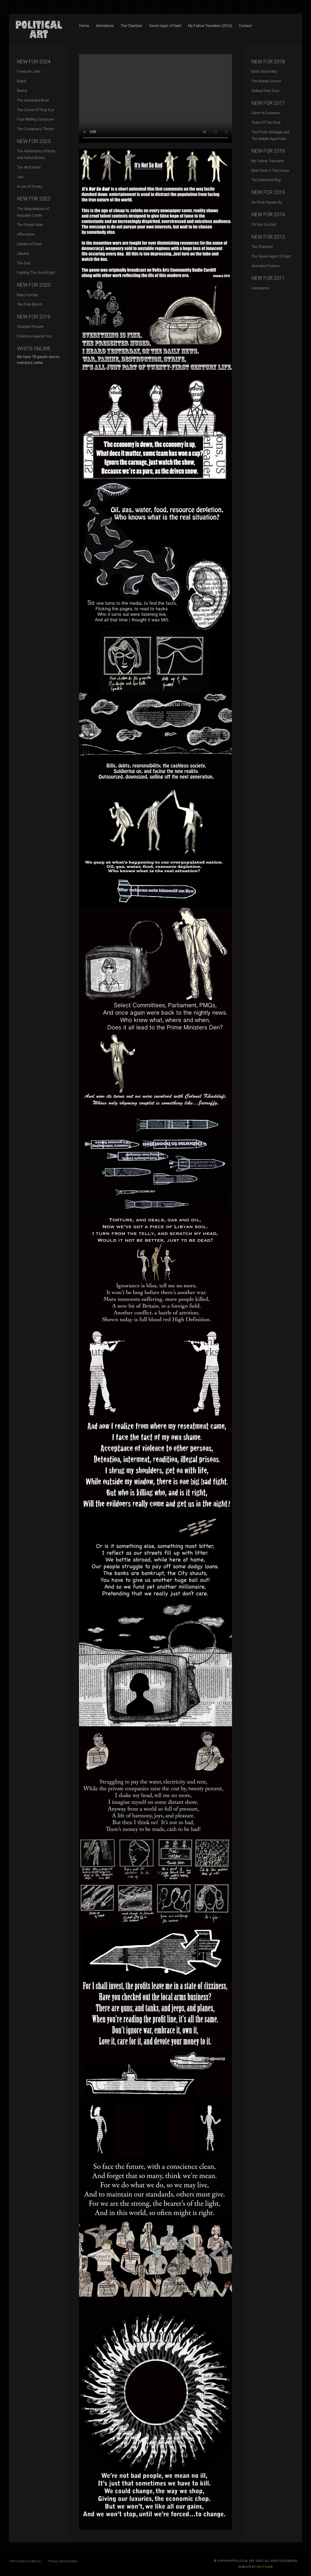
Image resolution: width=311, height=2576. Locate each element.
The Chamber (131, 26)
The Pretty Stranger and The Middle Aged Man (270, 135)
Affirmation (26, 234)
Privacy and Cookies (62, 2561)
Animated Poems (265, 266)
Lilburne (23, 253)
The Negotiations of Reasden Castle (33, 212)
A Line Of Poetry (30, 186)
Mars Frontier (27, 295)
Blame (22, 91)
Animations (105, 26)
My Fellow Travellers (267, 161)
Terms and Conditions (25, 2561)
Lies (20, 177)
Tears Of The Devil (265, 122)
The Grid (23, 263)
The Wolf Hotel (29, 167)
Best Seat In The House (270, 170)
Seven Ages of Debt (165, 26)
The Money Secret (266, 81)
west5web (264, 2566)
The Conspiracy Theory (35, 129)
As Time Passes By (266, 202)
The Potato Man (30, 225)
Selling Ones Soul (265, 91)
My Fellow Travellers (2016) (210, 26)
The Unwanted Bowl (33, 100)
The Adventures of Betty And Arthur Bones (36, 154)
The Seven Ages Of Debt (271, 256)
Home (84, 26)
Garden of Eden (29, 244)
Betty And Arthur (264, 71)
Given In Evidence (265, 113)
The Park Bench (29, 304)
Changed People (30, 326)
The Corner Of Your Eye (35, 110)
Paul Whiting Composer (35, 119)
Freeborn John (29, 71)
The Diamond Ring (266, 180)
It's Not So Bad (263, 224)
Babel (21, 81)
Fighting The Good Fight (36, 272)
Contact (245, 26)
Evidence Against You (34, 336)
